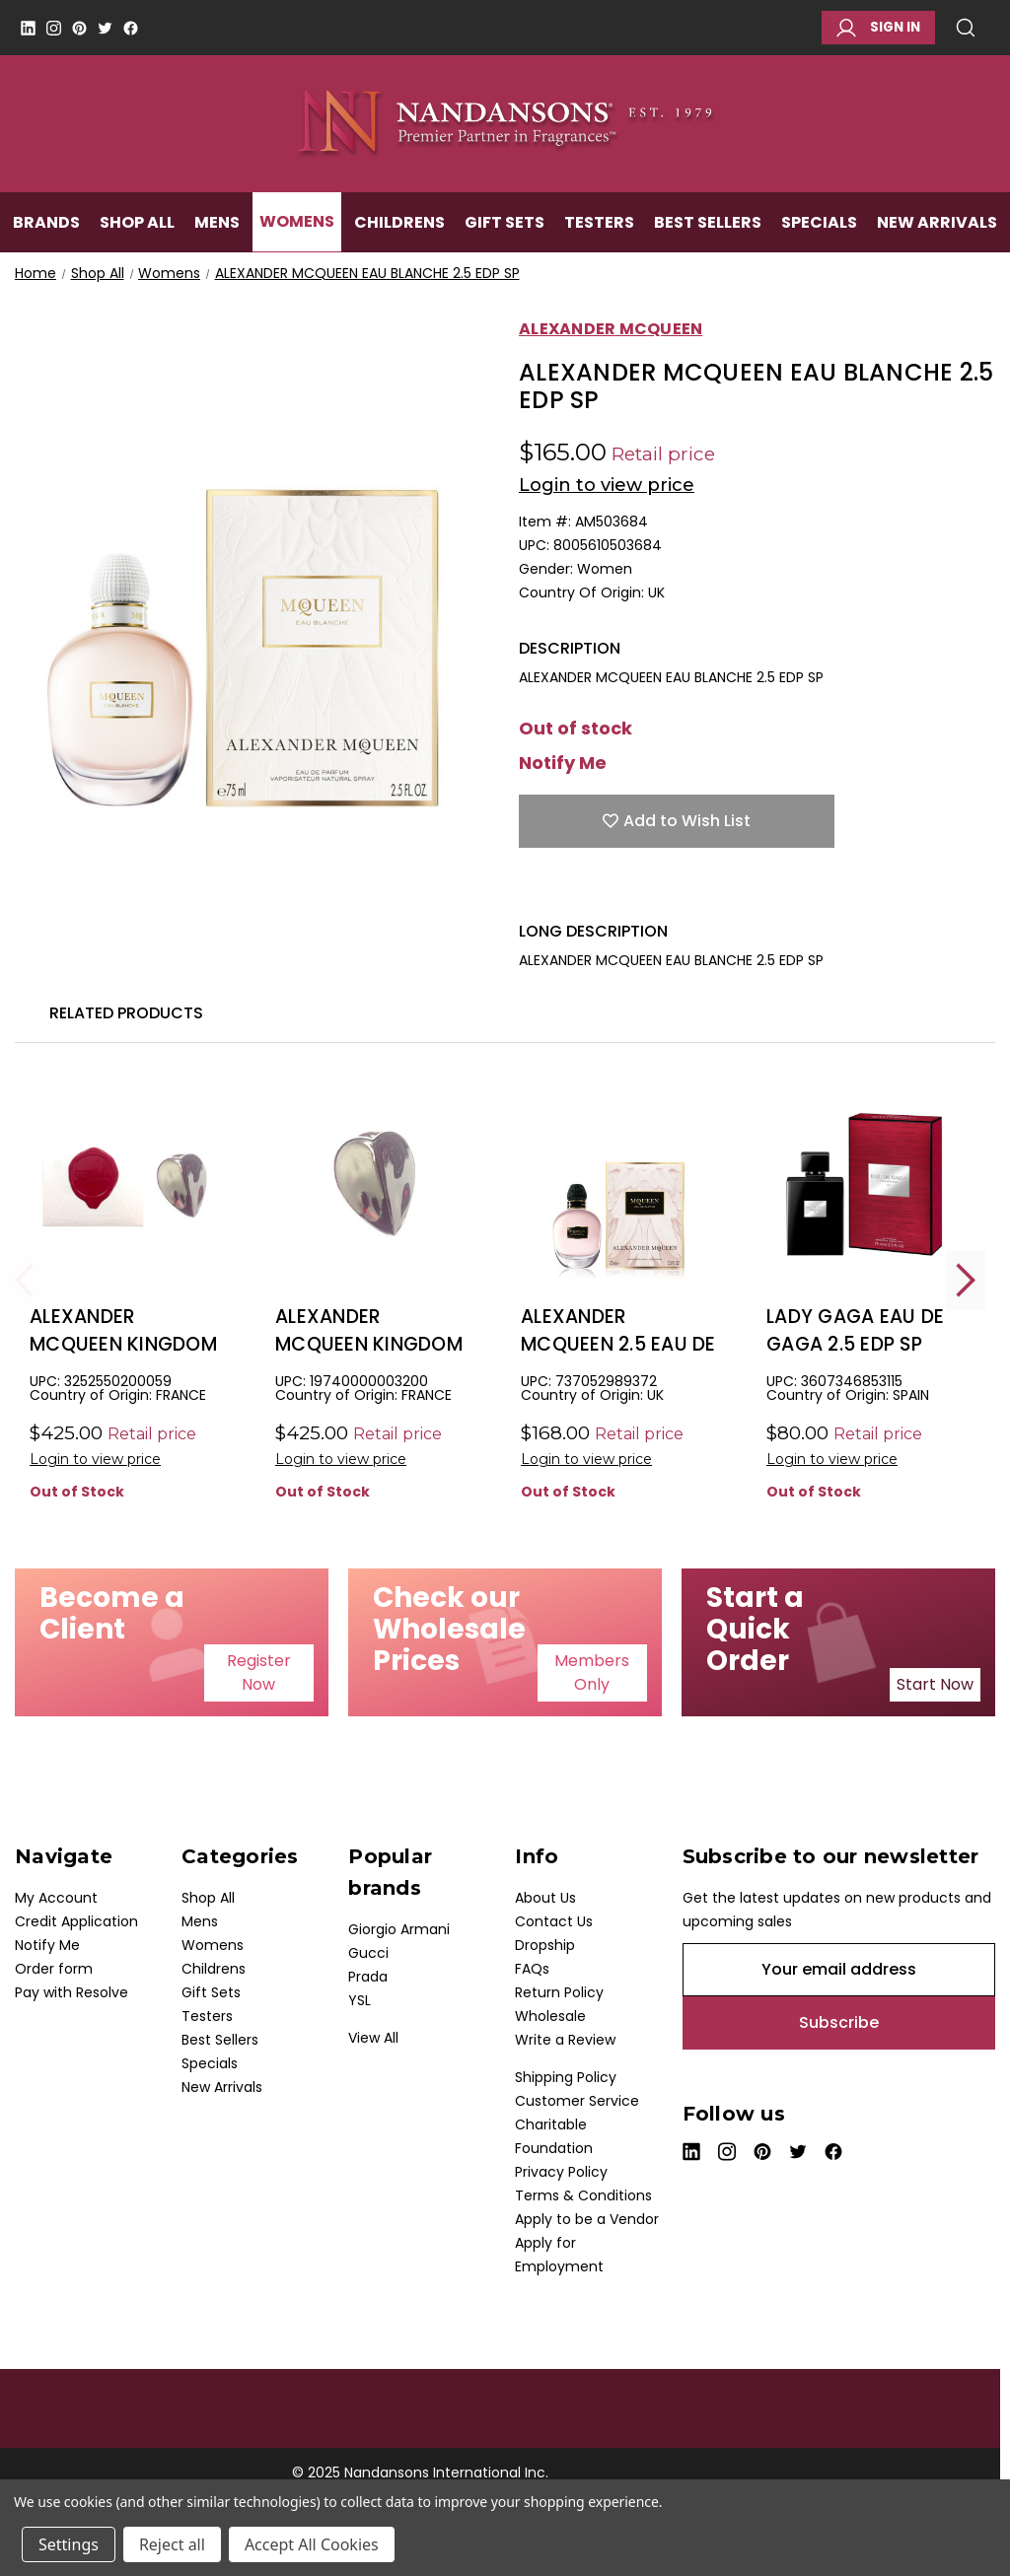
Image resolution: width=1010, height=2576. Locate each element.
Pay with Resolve (71, 1992)
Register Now (259, 1672)
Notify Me (563, 763)
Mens (217, 223)
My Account (56, 1898)
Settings (68, 2544)
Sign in (878, 27)
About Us (545, 1898)
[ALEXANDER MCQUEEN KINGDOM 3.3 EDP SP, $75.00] (127, 1182)
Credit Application (76, 1921)
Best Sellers (707, 223)
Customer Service (577, 2101)
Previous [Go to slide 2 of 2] (24, 1280)
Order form (54, 1969)
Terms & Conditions (583, 2195)
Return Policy (559, 1992)
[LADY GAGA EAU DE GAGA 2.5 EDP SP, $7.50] (864, 1182)
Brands (46, 223)
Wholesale (550, 2016)
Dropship (545, 1945)
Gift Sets (504, 223)
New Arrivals (937, 223)
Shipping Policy (565, 2077)
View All (373, 2038)
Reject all (172, 2544)
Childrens (399, 223)
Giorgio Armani (399, 1929)
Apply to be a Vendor (587, 2219)
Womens (296, 223)
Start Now (935, 1684)
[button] (259, 1673)
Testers (599, 223)
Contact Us (554, 1921)
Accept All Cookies (312, 2544)
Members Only (591, 1672)
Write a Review (565, 2040)
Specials (819, 223)
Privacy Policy (561, 2172)
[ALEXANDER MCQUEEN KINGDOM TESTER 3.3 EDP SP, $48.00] (373, 1182)
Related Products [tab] (126, 1013)
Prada (368, 1976)
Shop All (137, 223)
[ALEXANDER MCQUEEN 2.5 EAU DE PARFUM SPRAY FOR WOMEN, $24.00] (618, 1182)
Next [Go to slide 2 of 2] (965, 1280)
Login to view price (606, 485)
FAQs (532, 1969)
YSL (359, 2000)
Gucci (368, 1953)
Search (965, 27)
